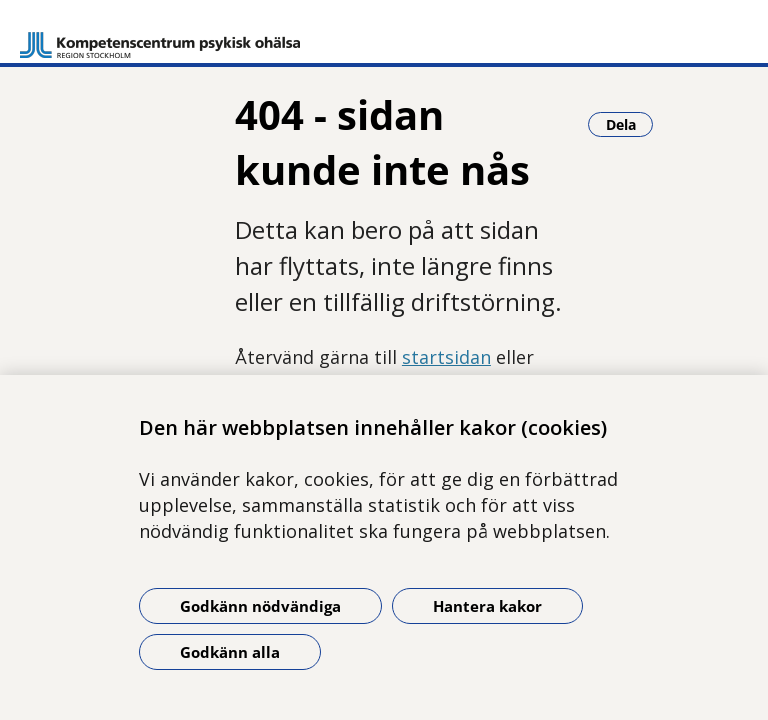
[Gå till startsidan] (160, 36)
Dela (630, 124)
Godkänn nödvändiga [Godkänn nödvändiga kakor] (260, 606)
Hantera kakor (487, 606)
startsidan (446, 357)
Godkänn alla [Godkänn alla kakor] (230, 652)
